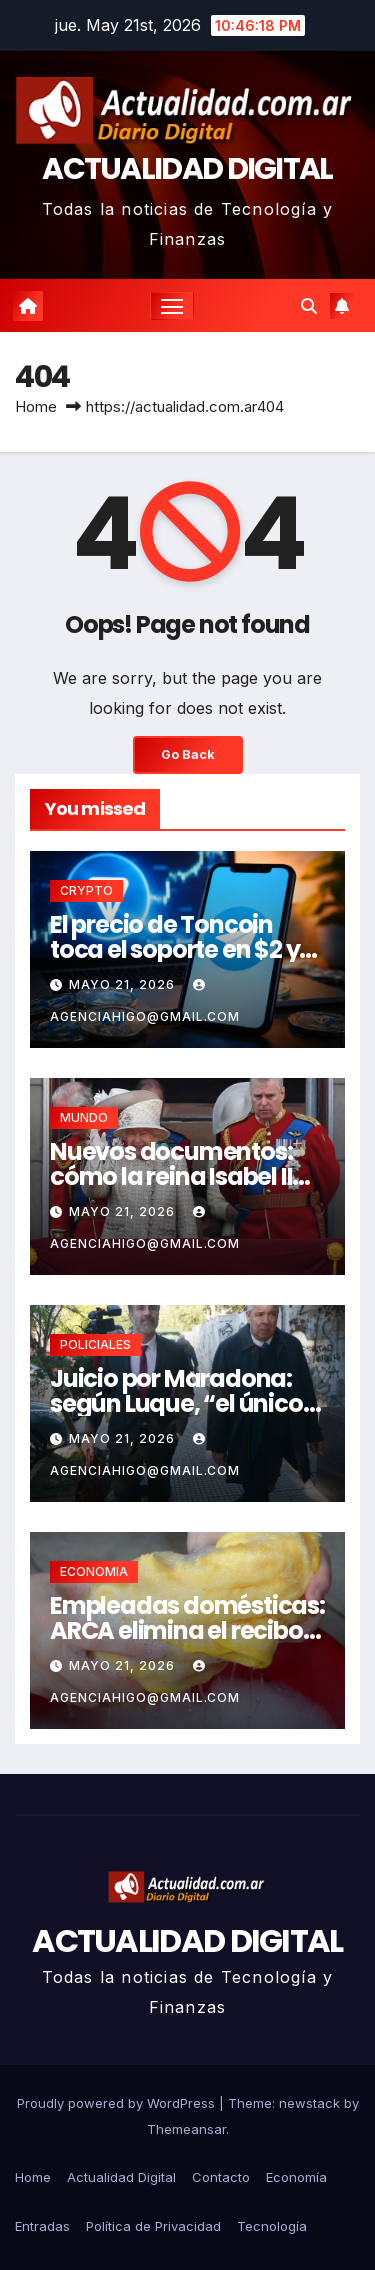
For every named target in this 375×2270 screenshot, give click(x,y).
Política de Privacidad (153, 2226)
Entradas (42, 2226)
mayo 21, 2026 (124, 984)
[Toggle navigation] (172, 306)
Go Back (188, 754)
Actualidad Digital (121, 2177)
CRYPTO (86, 890)
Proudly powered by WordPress (118, 2103)
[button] (309, 306)
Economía (296, 2177)
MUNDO (84, 1117)
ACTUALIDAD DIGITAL (187, 169)
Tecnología (272, 2226)
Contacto (221, 2177)
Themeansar (186, 2129)
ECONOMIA (94, 1571)
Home (36, 406)
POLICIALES (95, 1344)
